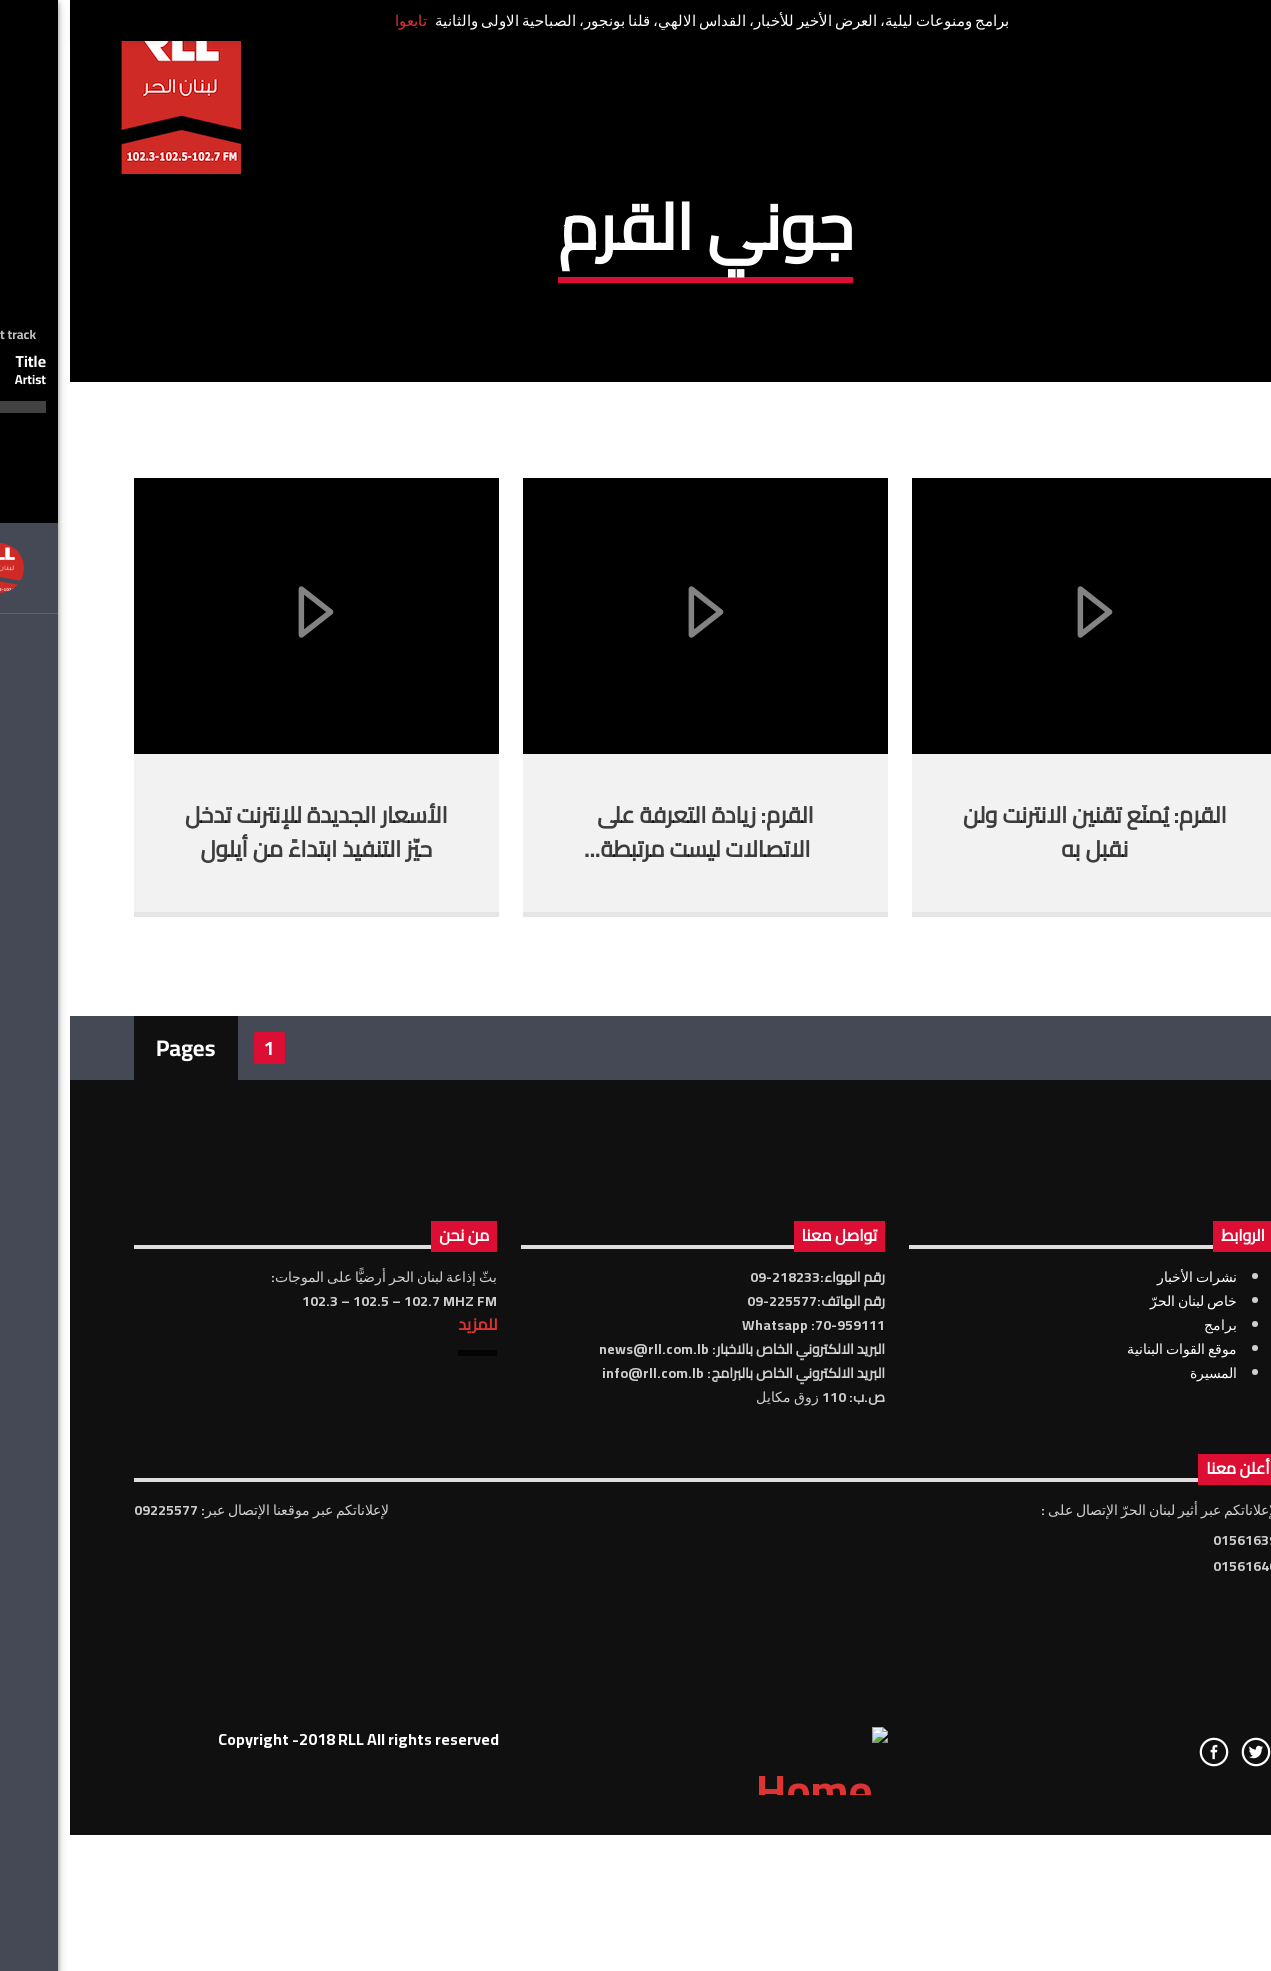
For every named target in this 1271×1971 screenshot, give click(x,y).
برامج (1150, 1682)
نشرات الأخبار (1127, 1634)
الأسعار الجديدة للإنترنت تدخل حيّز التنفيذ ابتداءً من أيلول (246, 1189)
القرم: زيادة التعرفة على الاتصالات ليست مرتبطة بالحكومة (635, 1206)
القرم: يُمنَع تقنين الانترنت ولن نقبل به (1024, 1189)
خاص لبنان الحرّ (1123, 1658)
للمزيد (407, 1681)
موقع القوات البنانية (1112, 1706)
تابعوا (341, 20)
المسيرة (1143, 1730)
